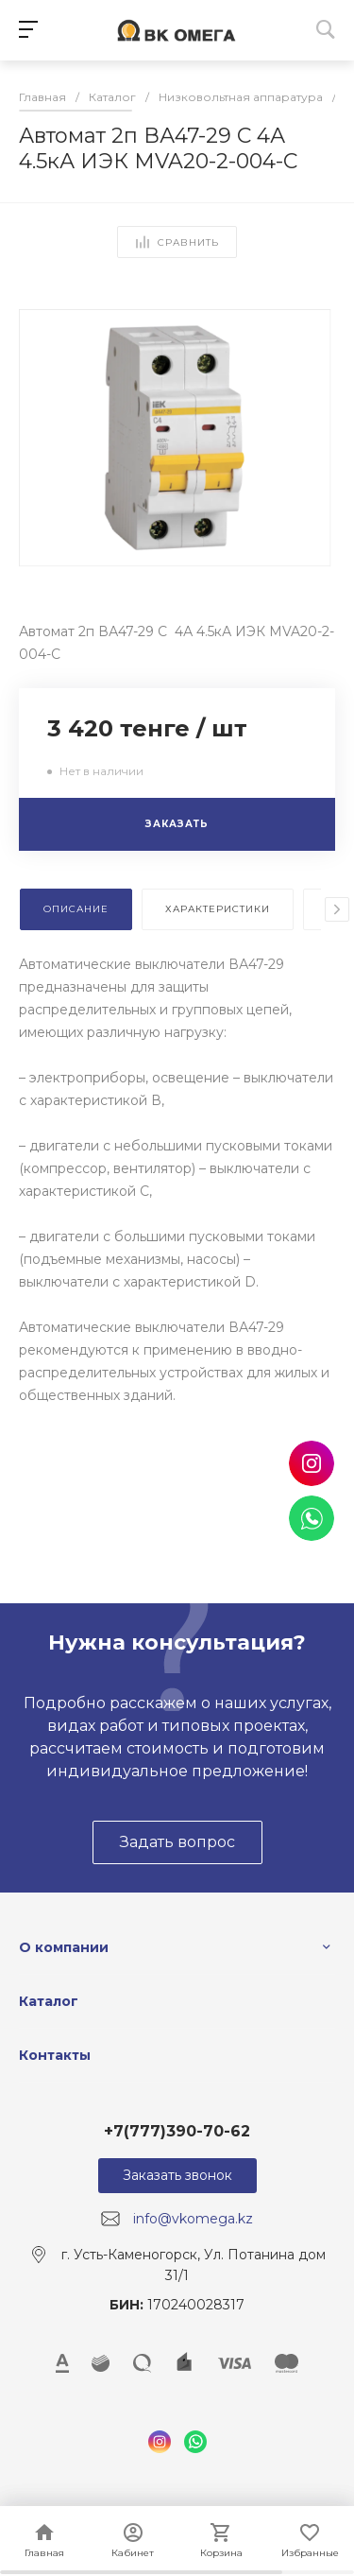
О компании (64, 1947)
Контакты (55, 2055)
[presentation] (337, 909)
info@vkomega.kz (193, 2218)
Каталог (48, 2001)
